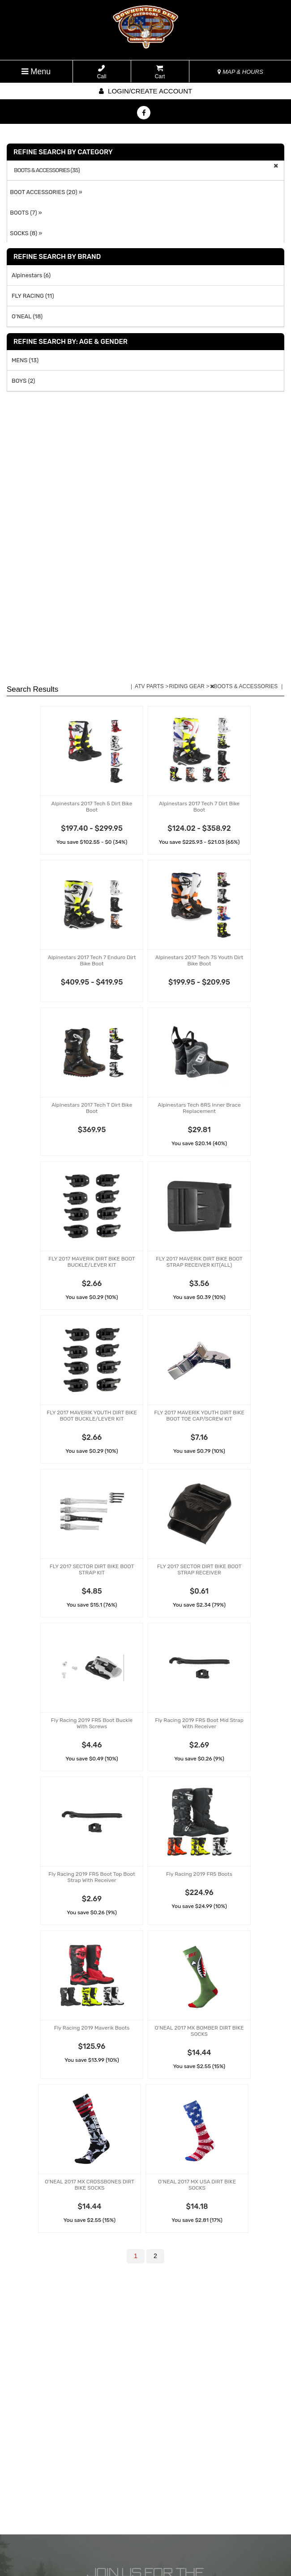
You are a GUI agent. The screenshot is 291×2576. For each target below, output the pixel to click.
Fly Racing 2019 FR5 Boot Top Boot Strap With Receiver (91, 1877)
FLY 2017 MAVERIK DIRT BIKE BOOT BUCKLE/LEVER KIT (91, 1262)
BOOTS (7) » (24, 212)
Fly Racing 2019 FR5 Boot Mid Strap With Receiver (199, 1723)
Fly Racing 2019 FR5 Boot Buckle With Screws (92, 1723)
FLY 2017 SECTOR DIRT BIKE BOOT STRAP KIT (92, 1569)
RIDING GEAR (187, 686)
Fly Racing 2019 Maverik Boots (92, 2028)
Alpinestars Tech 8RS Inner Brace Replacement (199, 1108)
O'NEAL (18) (27, 316)
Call (102, 72)
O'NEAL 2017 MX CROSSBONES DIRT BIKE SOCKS (89, 2184)
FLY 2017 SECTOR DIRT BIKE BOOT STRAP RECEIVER (199, 1569)
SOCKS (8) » (24, 233)
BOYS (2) (23, 380)
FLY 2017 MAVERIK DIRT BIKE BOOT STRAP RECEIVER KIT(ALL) (199, 1262)
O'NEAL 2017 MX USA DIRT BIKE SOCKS (197, 2184)
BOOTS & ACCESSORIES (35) (47, 170)
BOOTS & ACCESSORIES (244, 686)
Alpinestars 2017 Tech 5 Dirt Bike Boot (91, 806)
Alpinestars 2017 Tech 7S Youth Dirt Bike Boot (199, 960)
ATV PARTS (150, 686)
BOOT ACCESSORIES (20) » (44, 192)
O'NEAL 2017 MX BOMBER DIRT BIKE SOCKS (199, 2031)
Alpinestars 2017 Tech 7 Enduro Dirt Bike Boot (92, 960)
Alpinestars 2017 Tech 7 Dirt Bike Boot (199, 806)
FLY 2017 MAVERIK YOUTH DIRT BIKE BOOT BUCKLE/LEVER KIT (92, 1415)
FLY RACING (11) (33, 295)
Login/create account (145, 91)
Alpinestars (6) (31, 275)
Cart (160, 72)
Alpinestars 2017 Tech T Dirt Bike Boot (91, 1108)
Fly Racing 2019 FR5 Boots (199, 1874)
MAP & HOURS (240, 71)
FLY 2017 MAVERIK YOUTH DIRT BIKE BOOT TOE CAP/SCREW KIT (199, 1415)
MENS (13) (25, 360)
